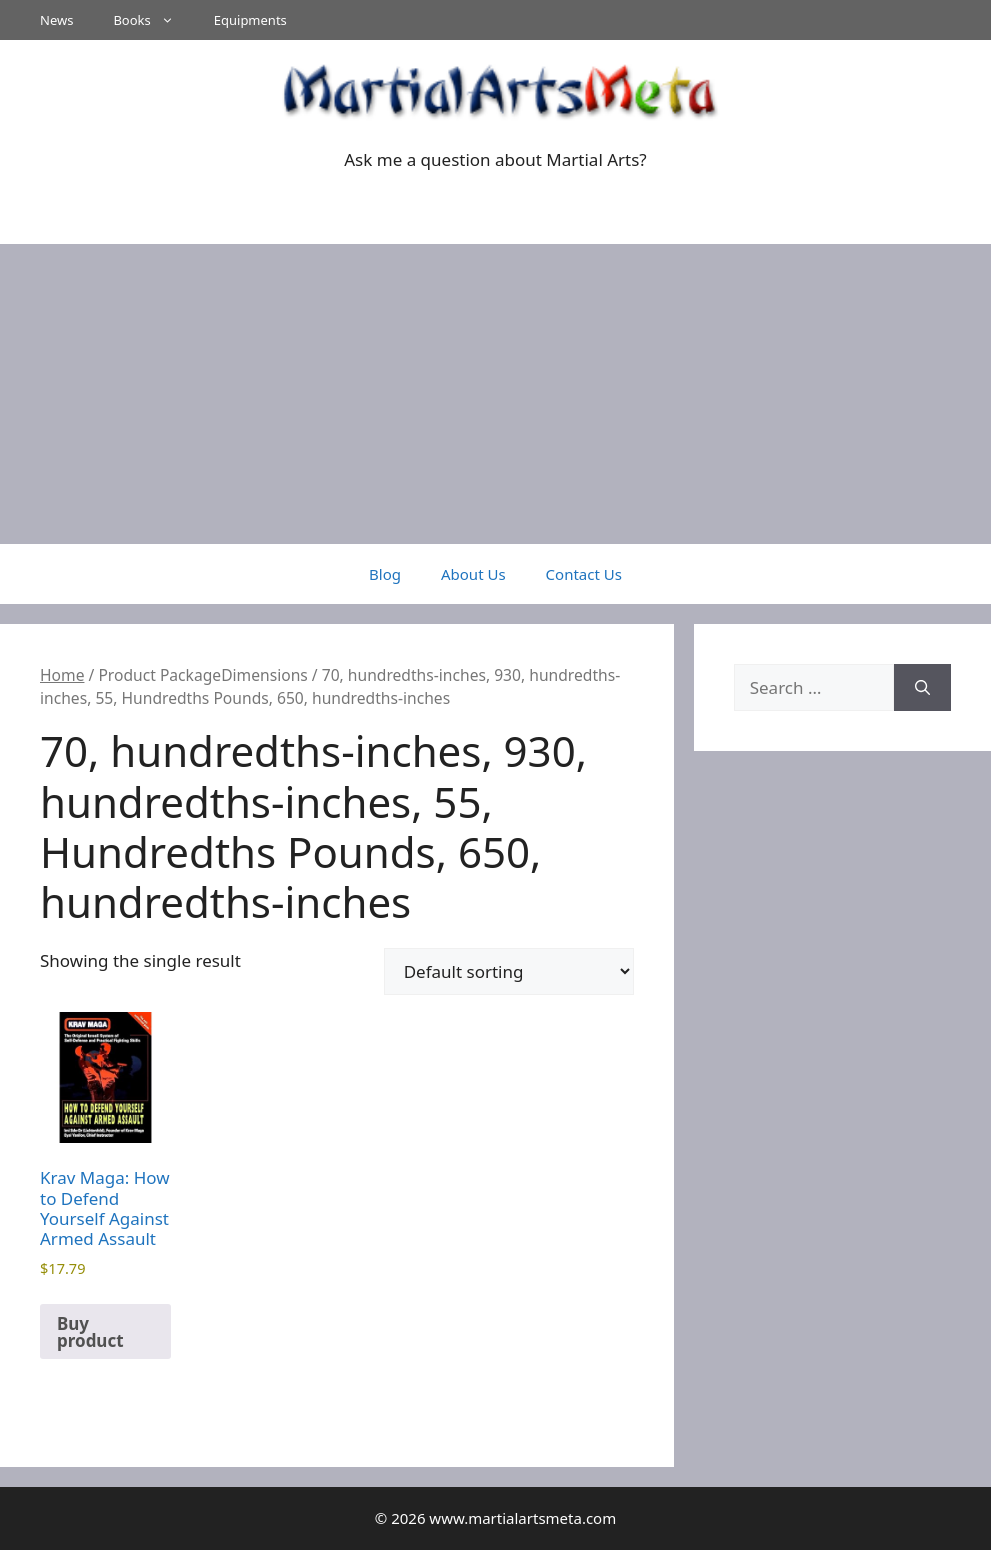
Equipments (250, 20)
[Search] (922, 688)
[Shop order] (509, 971)
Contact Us (584, 574)
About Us (473, 574)
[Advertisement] (495, 394)
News (56, 20)
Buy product (90, 1332)
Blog (385, 574)
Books (153, 20)
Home (62, 675)
